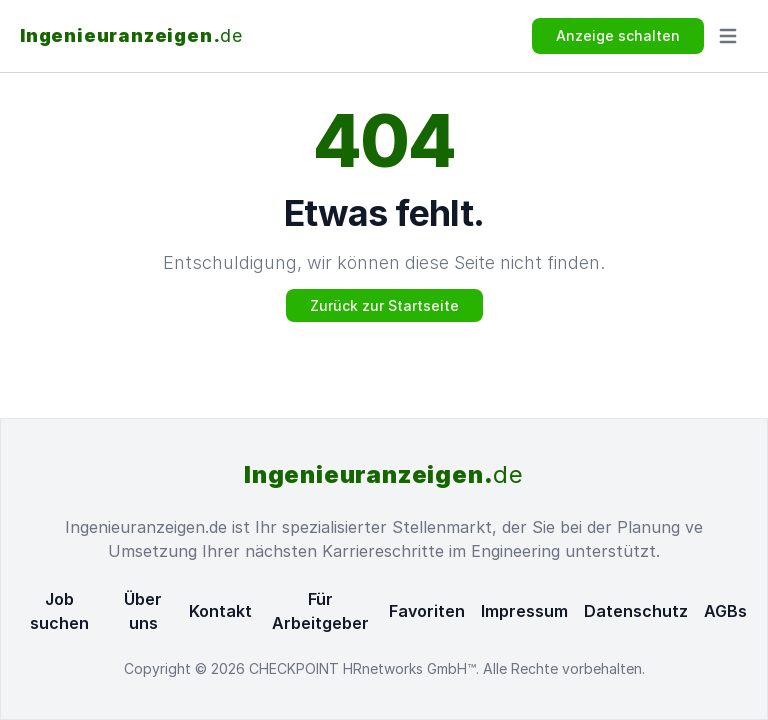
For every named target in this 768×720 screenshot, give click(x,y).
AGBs (725, 611)
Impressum (524, 611)
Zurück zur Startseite (384, 305)
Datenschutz (636, 611)
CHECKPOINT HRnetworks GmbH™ (362, 668)
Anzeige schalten (618, 35)
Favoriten (427, 611)
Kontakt (220, 611)
